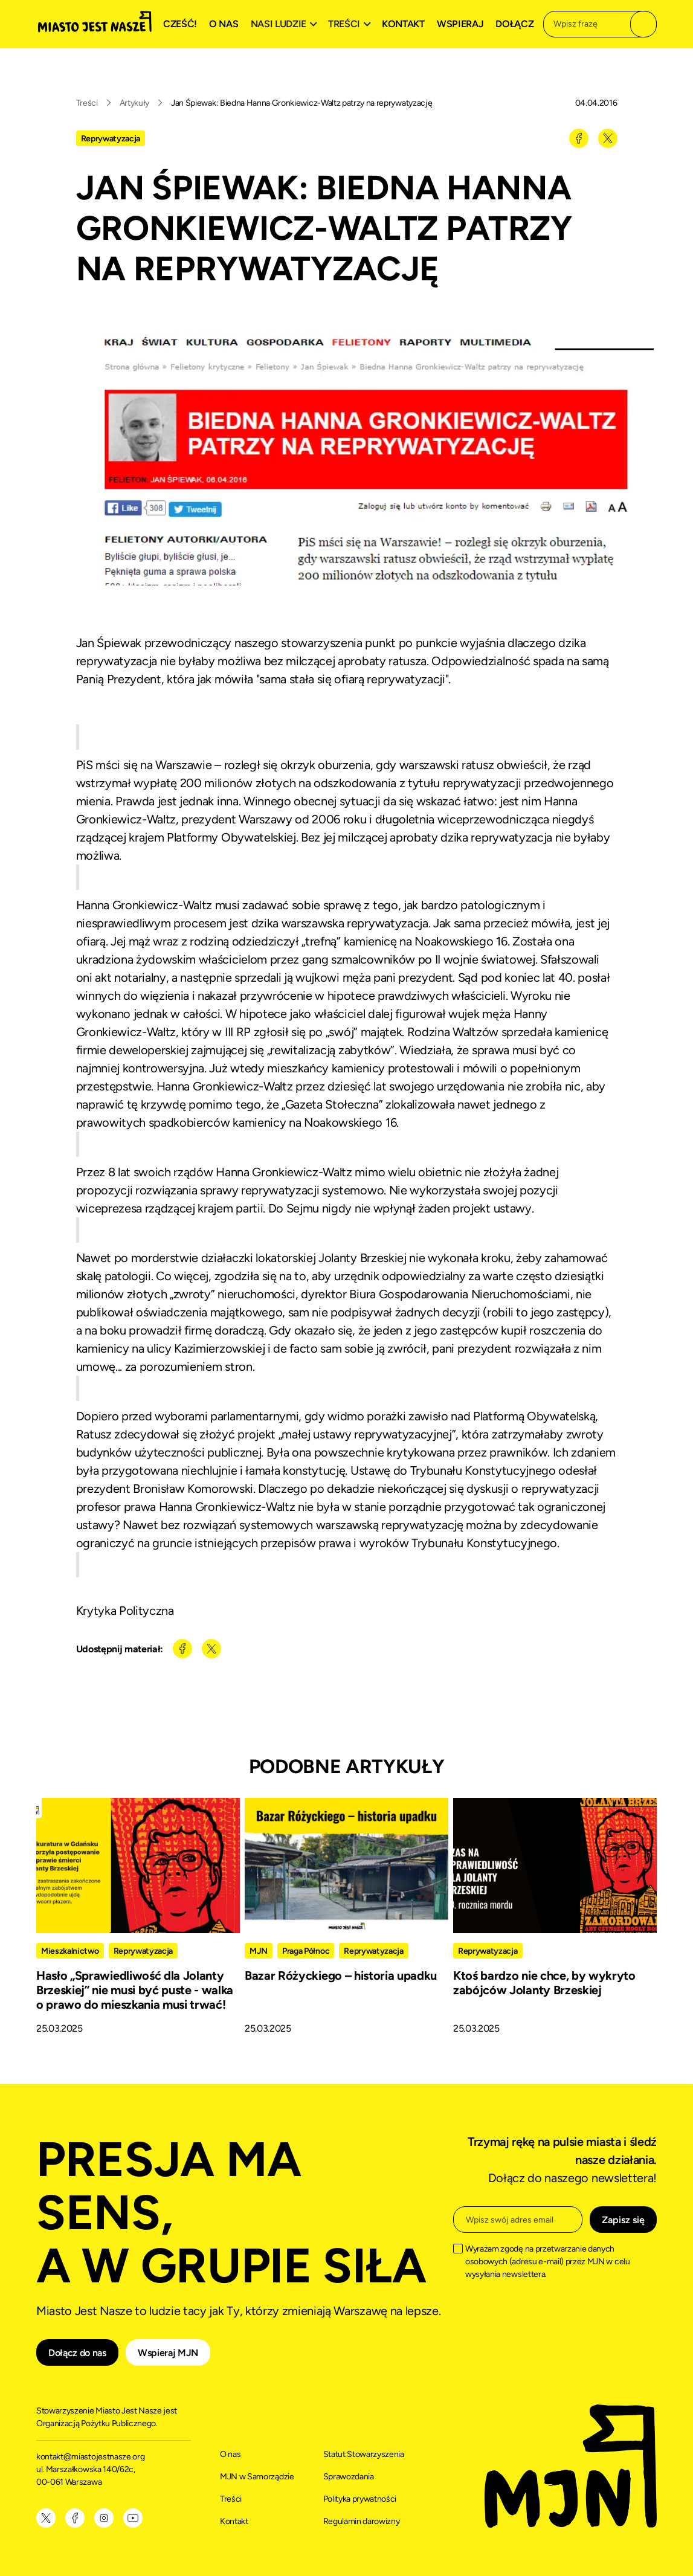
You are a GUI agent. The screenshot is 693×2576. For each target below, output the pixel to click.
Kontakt (403, 24)
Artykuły (134, 103)
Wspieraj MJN (168, 2353)
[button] (286, 24)
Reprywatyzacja (111, 139)
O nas (223, 24)
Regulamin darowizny (361, 2521)
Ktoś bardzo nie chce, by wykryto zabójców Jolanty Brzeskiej (544, 1982)
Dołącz (514, 24)
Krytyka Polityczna (125, 1610)
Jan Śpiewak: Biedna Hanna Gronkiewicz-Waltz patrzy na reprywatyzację (301, 103)
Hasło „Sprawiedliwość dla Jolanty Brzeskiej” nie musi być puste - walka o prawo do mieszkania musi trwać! (134, 1990)
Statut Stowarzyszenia (363, 2454)
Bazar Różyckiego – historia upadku (341, 1975)
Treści (87, 103)
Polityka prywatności (360, 2499)
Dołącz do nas (77, 2353)
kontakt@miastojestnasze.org (91, 2457)
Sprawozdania (348, 2476)
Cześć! (180, 24)
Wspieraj (460, 24)
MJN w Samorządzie (257, 2476)
